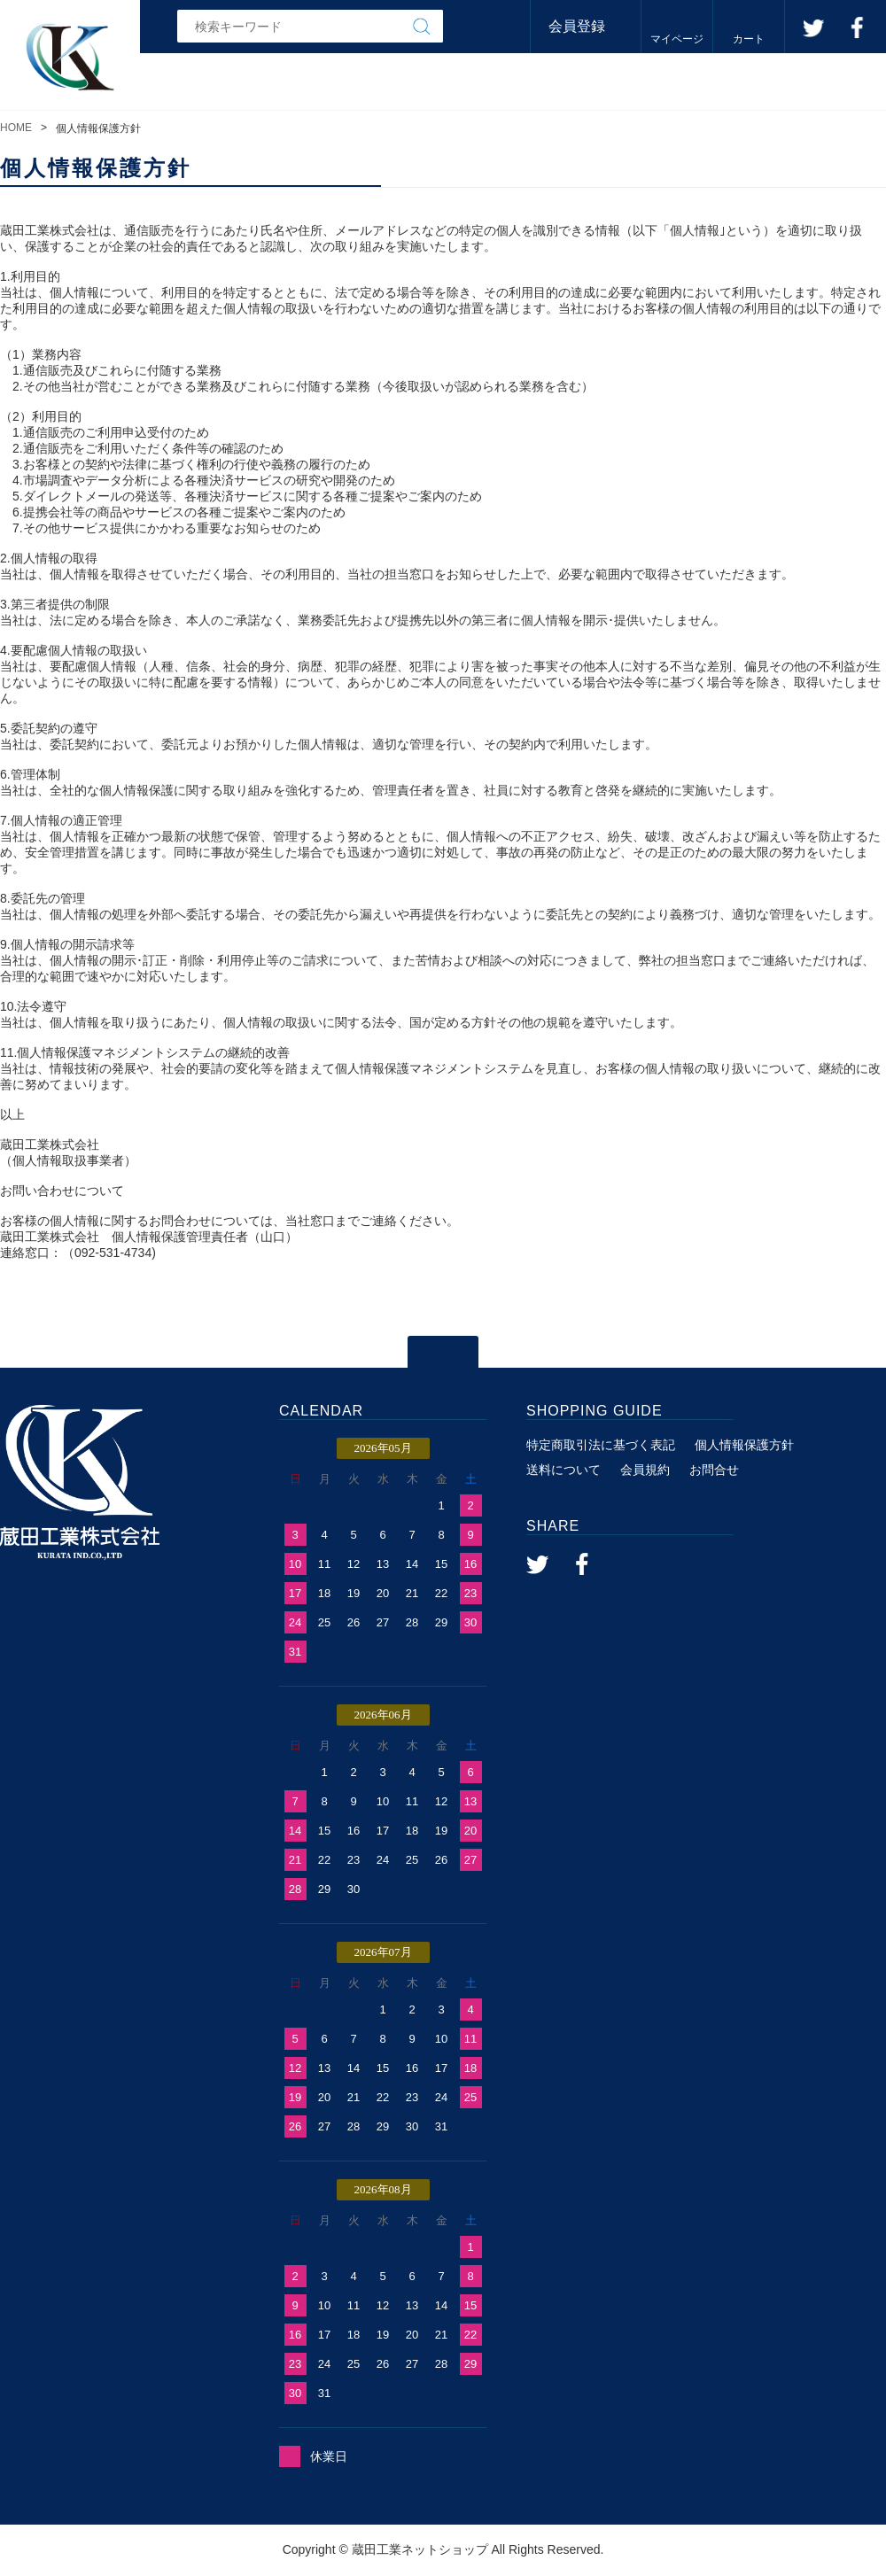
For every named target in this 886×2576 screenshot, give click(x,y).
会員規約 (645, 1470)
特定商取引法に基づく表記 (600, 1445)
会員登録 (576, 26)
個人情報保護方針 (744, 1445)
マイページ (676, 39)
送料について (563, 1470)
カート (749, 39)
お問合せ (714, 1470)
